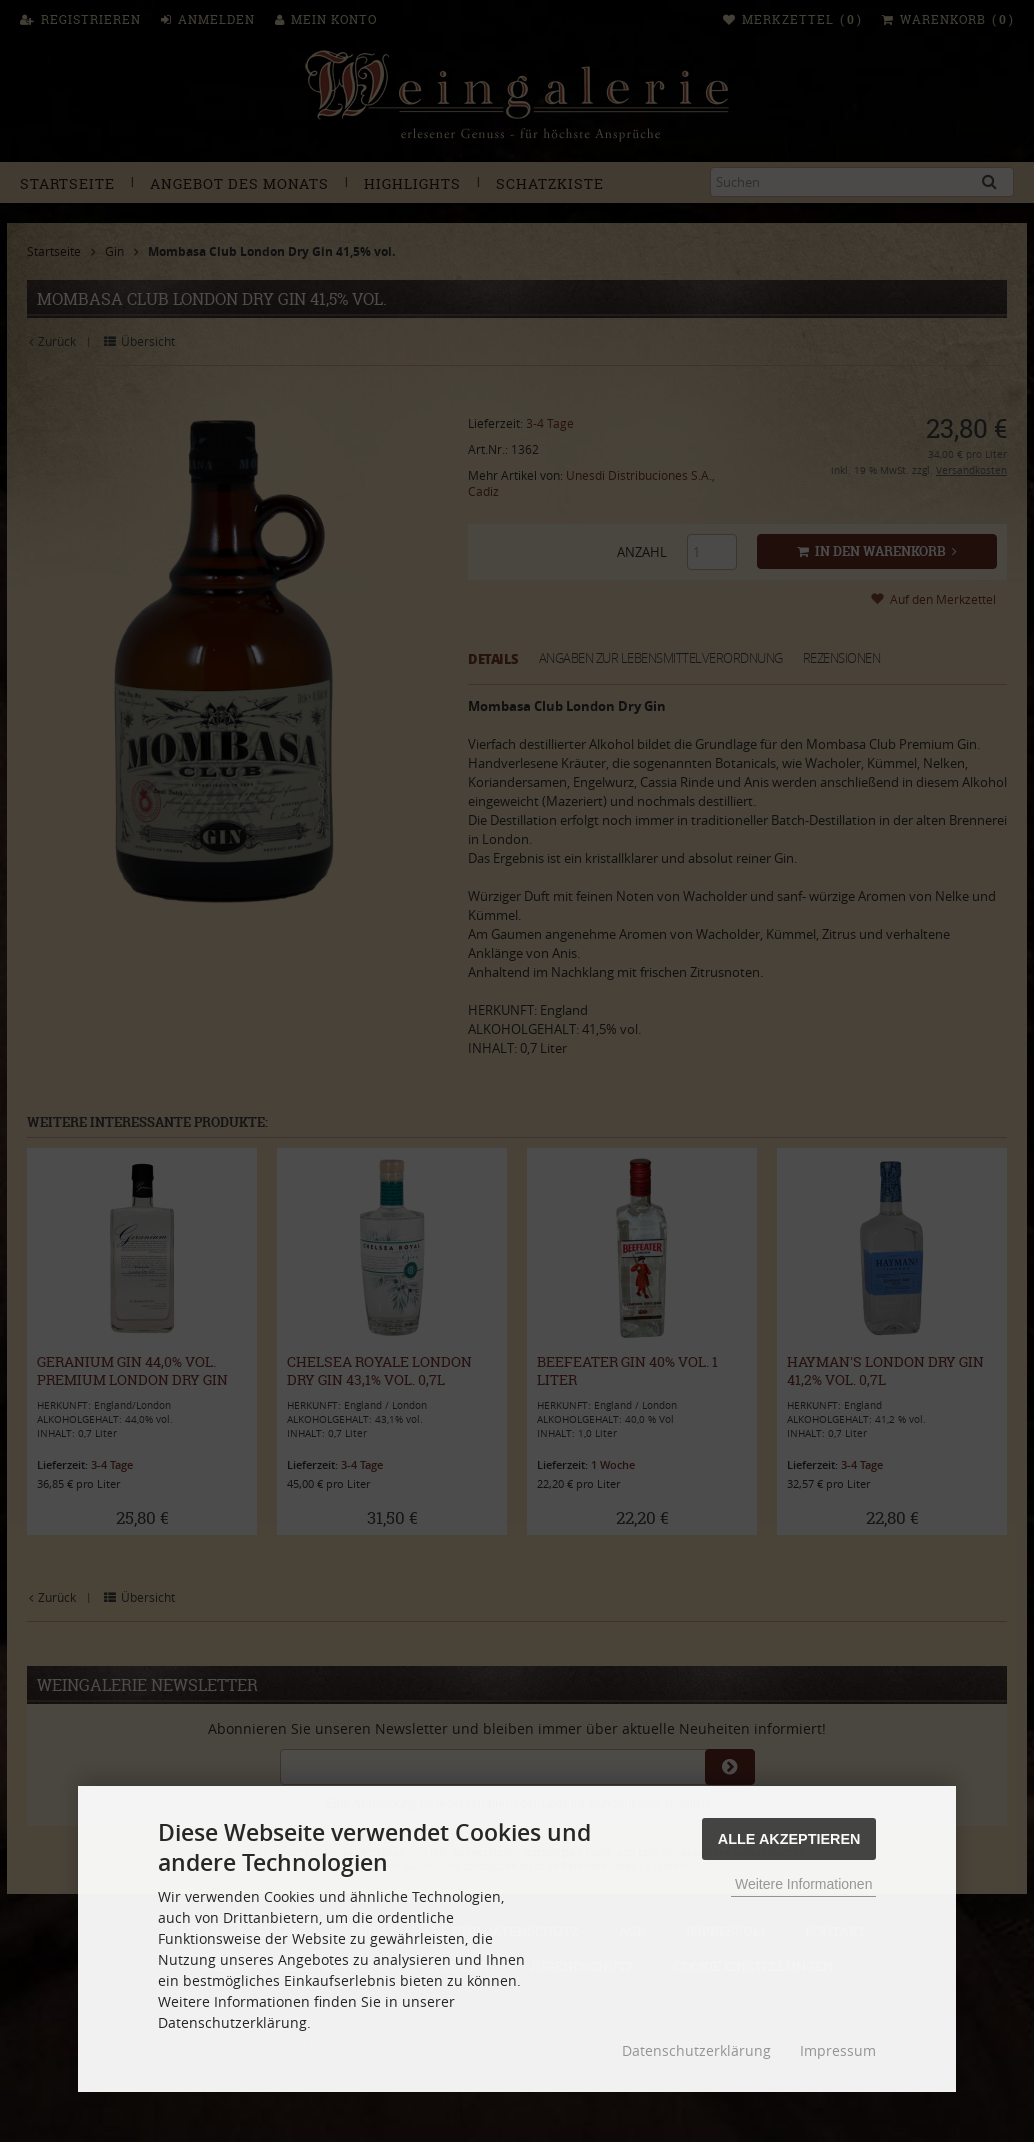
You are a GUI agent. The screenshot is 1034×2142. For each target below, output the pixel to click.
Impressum (838, 2050)
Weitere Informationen (803, 1884)
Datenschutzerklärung (696, 2050)
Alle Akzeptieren (789, 1839)
